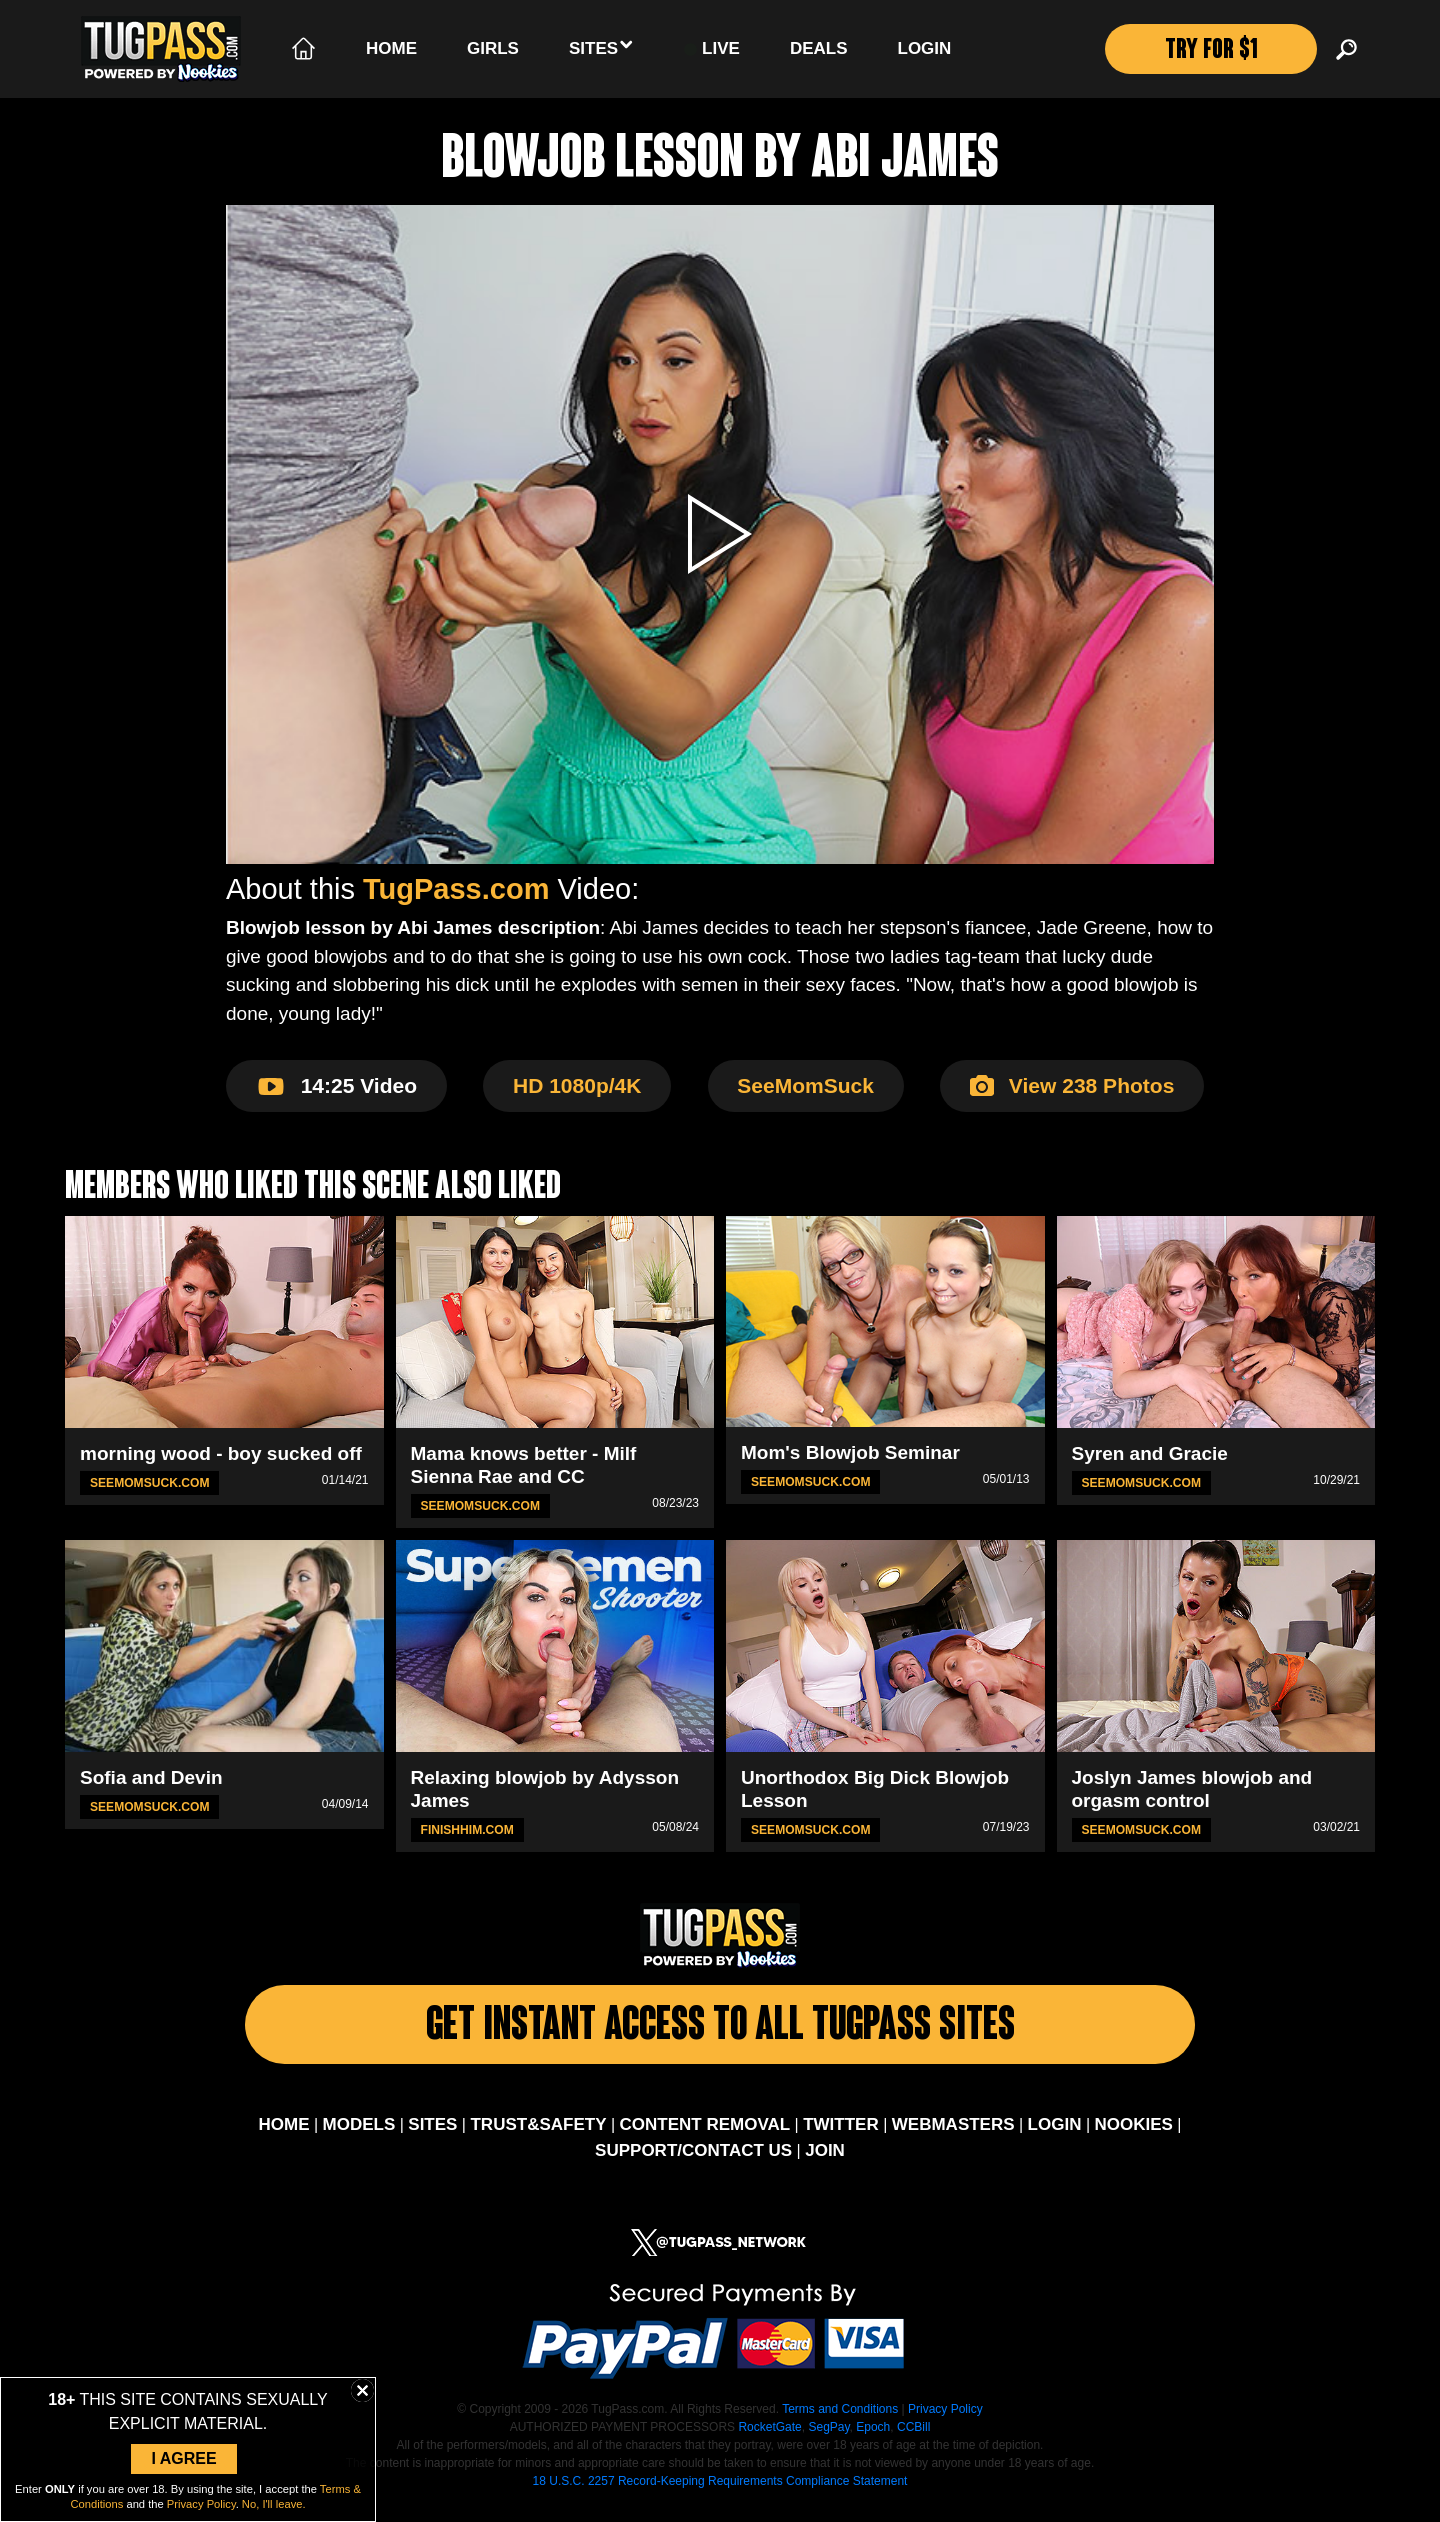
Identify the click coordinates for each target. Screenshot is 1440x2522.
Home (391, 48)
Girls (493, 48)
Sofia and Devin (151, 1777)
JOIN (825, 2165)
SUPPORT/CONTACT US (693, 2165)
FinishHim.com (467, 1829)
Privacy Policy (945, 2425)
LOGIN (1055, 2140)
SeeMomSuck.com (149, 1483)
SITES (432, 2140)
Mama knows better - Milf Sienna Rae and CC (524, 1465)
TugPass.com (456, 889)
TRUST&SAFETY (538, 2140)
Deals (819, 48)
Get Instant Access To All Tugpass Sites (720, 2034)
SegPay (828, 2443)
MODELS (359, 2140)
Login (925, 48)
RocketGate (769, 2443)
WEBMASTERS (953, 2140)
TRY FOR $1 (1208, 52)
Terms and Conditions (840, 2425)
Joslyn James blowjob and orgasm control (1192, 1789)
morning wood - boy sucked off (221, 1453)
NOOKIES (1134, 2140)
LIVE (712, 49)
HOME (283, 2140)
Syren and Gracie (1150, 1453)
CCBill (913, 2443)
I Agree (183, 2458)
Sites (601, 47)
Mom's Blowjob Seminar (850, 1452)
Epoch (873, 2443)
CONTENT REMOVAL (705, 2140)
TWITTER (841, 2140)
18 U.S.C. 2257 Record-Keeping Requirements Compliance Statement (720, 2497)
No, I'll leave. (274, 2504)
